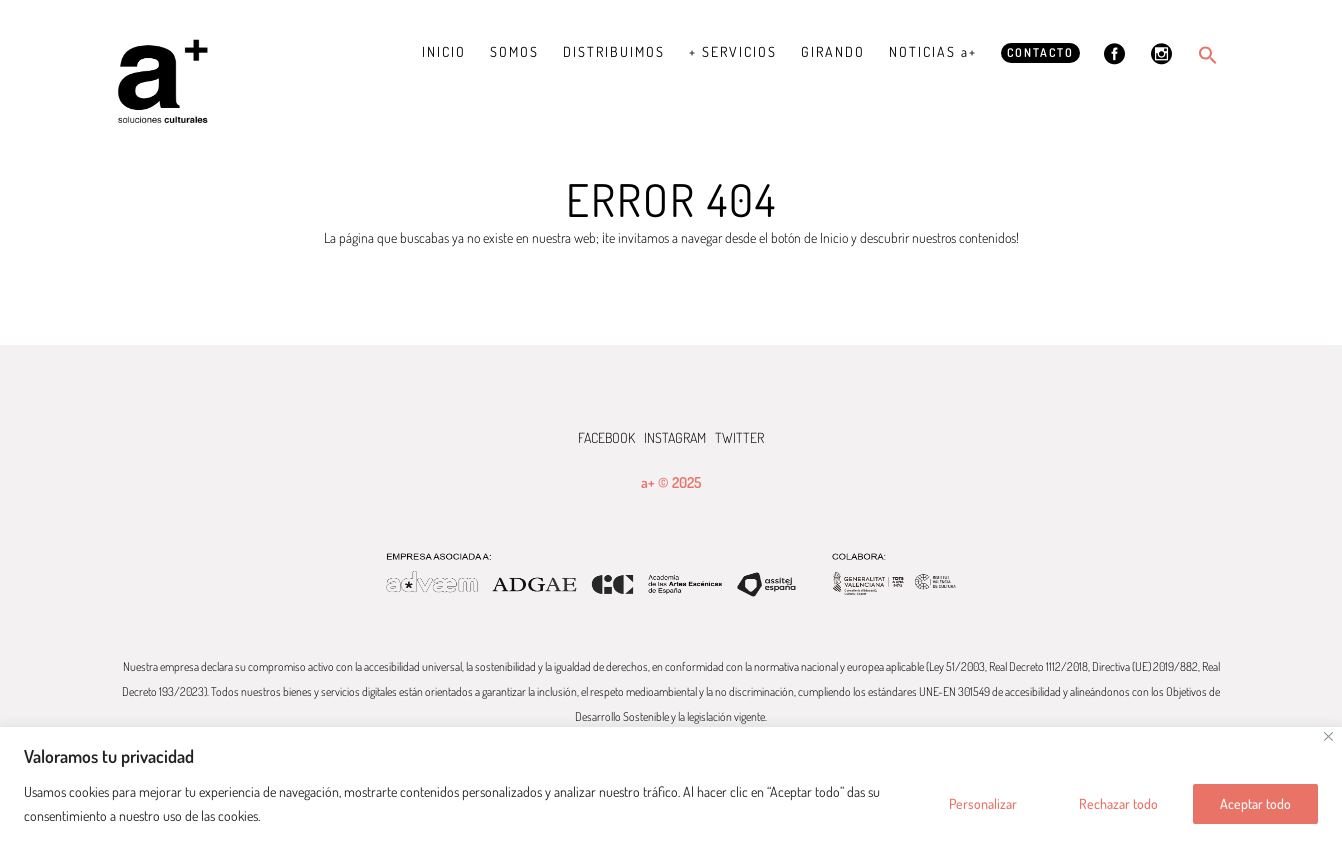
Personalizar (983, 803)
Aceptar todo (1255, 803)
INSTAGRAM (675, 437)
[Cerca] (1328, 736)
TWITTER (739, 437)
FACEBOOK (606, 437)
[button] (1208, 55)
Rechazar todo (1118, 803)
